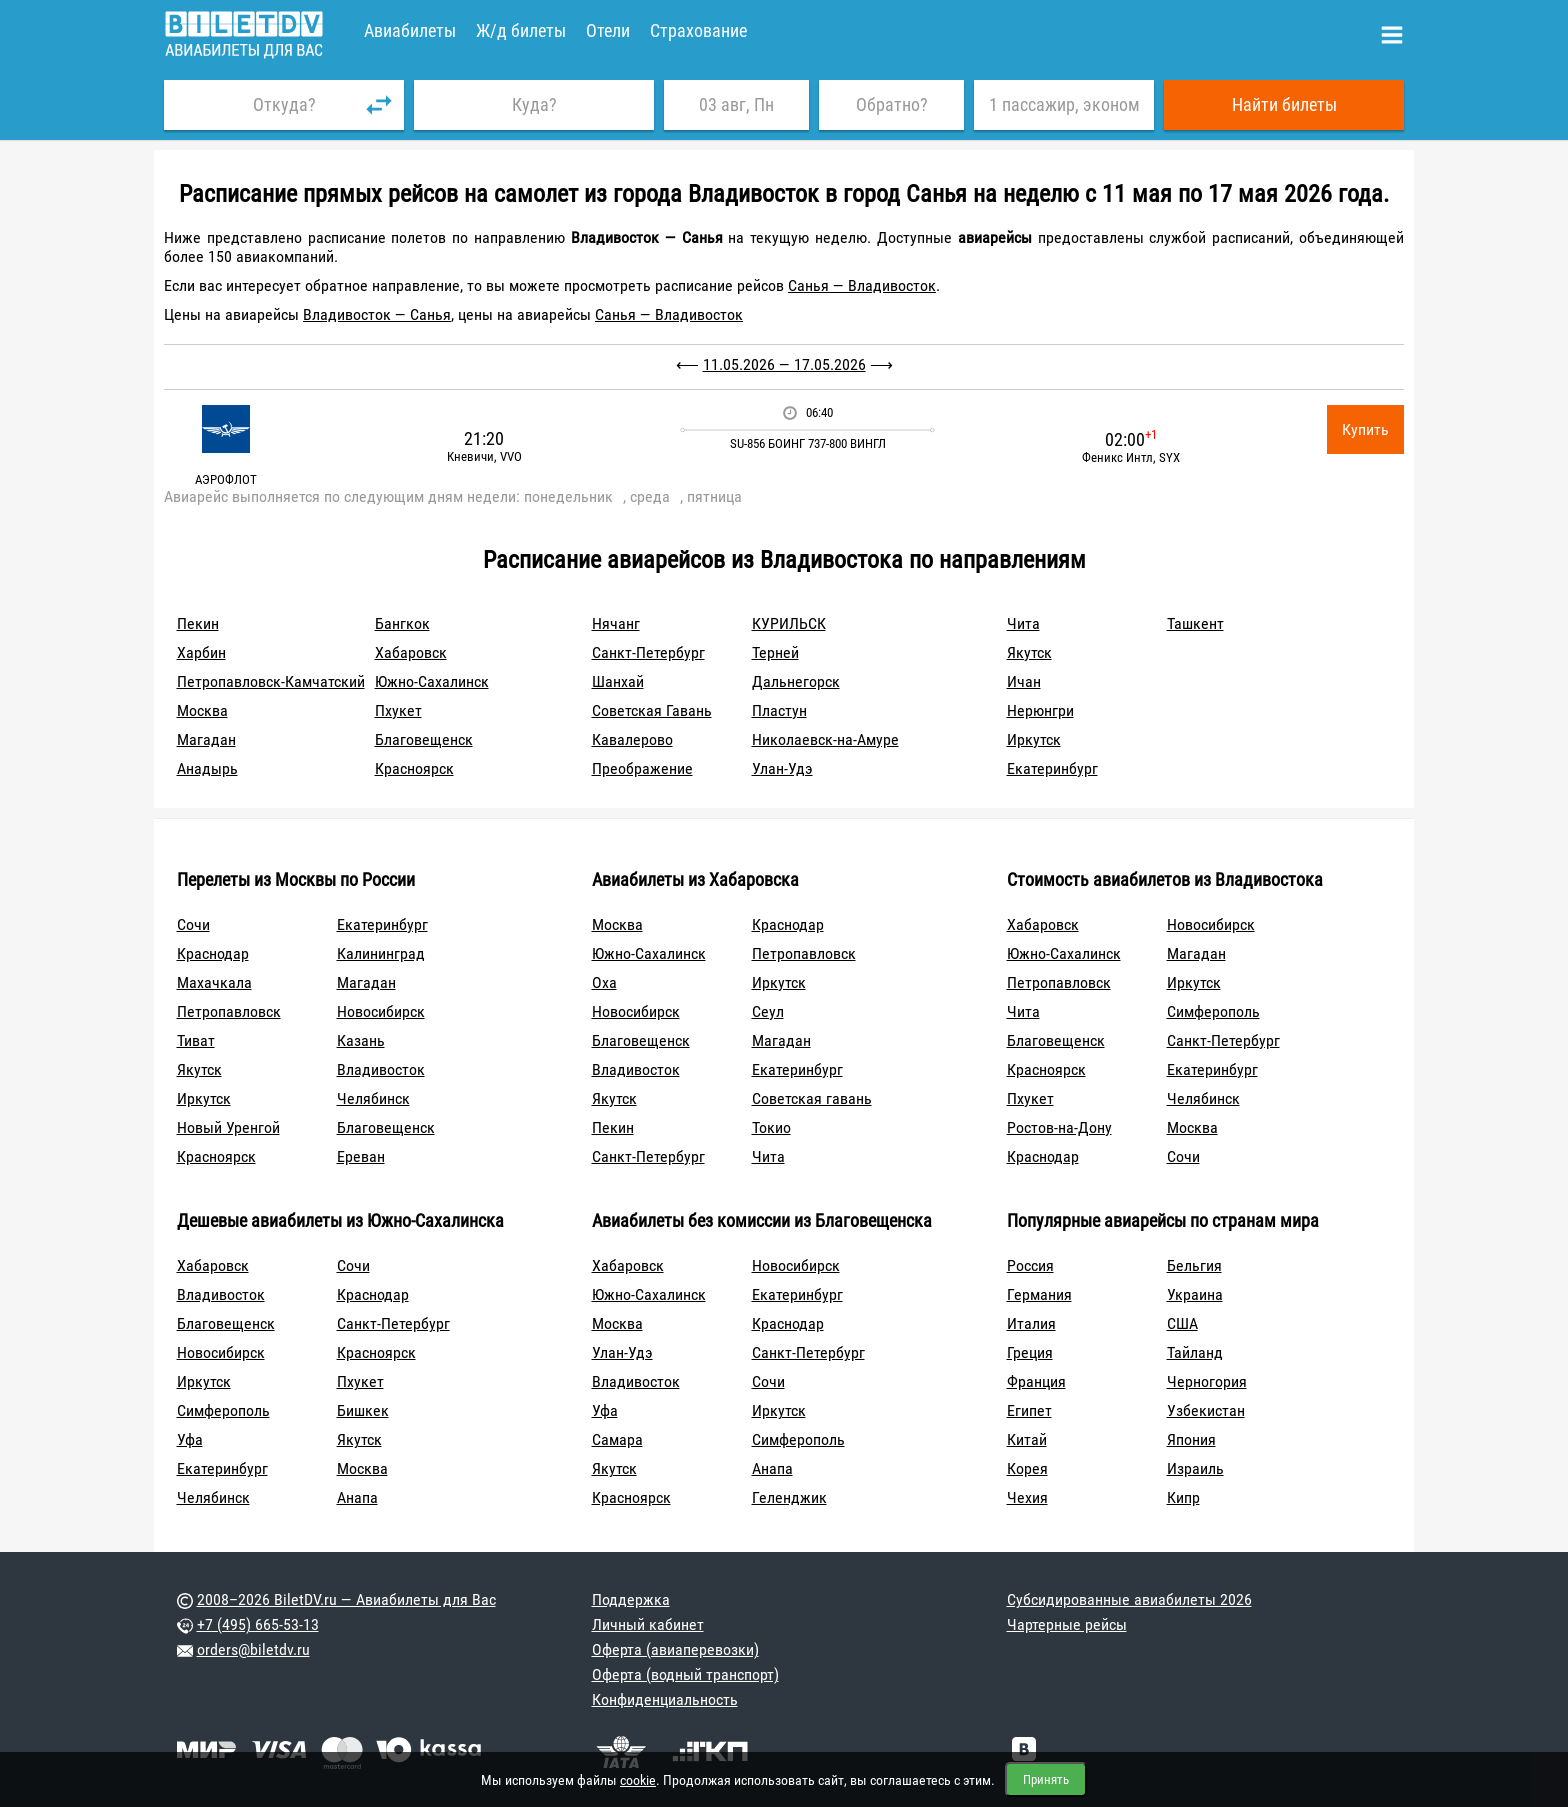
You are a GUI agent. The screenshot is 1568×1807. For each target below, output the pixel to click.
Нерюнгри (1040, 710)
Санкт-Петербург (648, 652)
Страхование (698, 30)
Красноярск (414, 768)
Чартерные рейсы (1067, 1624)
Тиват (196, 1040)
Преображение (642, 768)
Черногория (1207, 1381)
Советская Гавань (652, 710)
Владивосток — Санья (377, 314)
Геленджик (789, 1497)
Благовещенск (424, 739)
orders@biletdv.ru (253, 1649)
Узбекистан (1206, 1410)
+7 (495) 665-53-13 (258, 1624)
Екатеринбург (1052, 768)
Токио (771, 1127)
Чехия (1027, 1497)
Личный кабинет (648, 1624)
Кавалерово (632, 739)
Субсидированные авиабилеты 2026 (1129, 1599)
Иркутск (1034, 739)
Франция (1036, 1381)
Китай (1027, 1439)
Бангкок (402, 623)
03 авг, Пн (736, 104)
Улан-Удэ (782, 768)
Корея (1027, 1468)
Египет (1029, 1410)
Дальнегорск (796, 681)
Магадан (206, 739)
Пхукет (398, 710)
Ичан (1024, 681)
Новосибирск (381, 1011)
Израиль (1195, 1468)
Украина (1195, 1294)
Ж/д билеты (521, 30)
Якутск (1029, 652)
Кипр (1183, 1497)
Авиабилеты (410, 30)
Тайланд (1195, 1352)
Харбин (201, 652)
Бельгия (1194, 1265)
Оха (604, 982)
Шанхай (618, 681)
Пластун (779, 710)
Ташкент (1195, 623)
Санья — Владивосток (862, 285)
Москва (202, 710)
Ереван (361, 1156)
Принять (1046, 1779)
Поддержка (631, 1599)
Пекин (198, 623)
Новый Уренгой (228, 1127)
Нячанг (616, 623)
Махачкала (214, 982)
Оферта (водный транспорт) (685, 1674)
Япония (1191, 1439)
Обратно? (892, 104)
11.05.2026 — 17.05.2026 (784, 364)
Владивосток (381, 1069)
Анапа (357, 1497)
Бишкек (363, 1410)
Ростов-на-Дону (1059, 1127)
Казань (361, 1040)
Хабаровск (411, 652)
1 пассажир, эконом (1064, 104)
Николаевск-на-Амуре (825, 739)
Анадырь (207, 768)
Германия (1039, 1294)
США (1182, 1323)
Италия (1031, 1323)
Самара (617, 1439)
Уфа (190, 1439)
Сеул (768, 1011)
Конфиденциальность (665, 1699)
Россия (1030, 1265)
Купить (1365, 429)
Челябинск (373, 1098)
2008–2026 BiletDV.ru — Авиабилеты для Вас (346, 1599)
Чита (1023, 623)
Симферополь (1213, 1011)
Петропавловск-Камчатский (271, 681)
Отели (608, 30)
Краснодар (213, 953)
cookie (638, 1780)
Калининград (381, 953)
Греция (1030, 1352)
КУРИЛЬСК (789, 623)
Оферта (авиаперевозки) (675, 1649)
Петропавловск (229, 1011)
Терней (775, 652)
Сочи (193, 924)
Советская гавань (812, 1098)
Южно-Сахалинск (432, 681)
